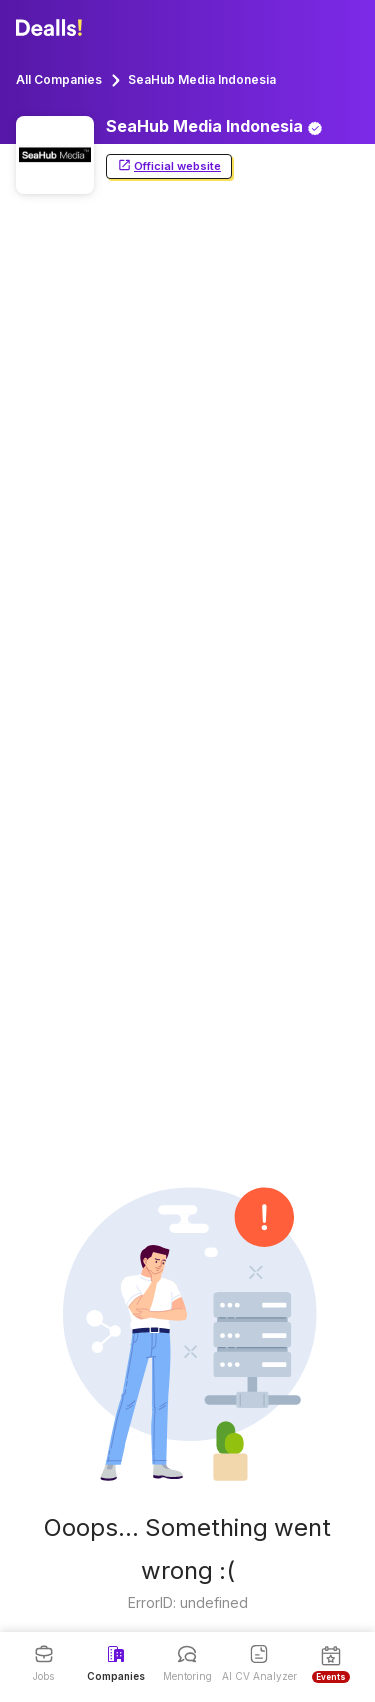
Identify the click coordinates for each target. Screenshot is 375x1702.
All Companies (59, 79)
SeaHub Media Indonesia (202, 79)
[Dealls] (52, 28)
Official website (169, 166)
